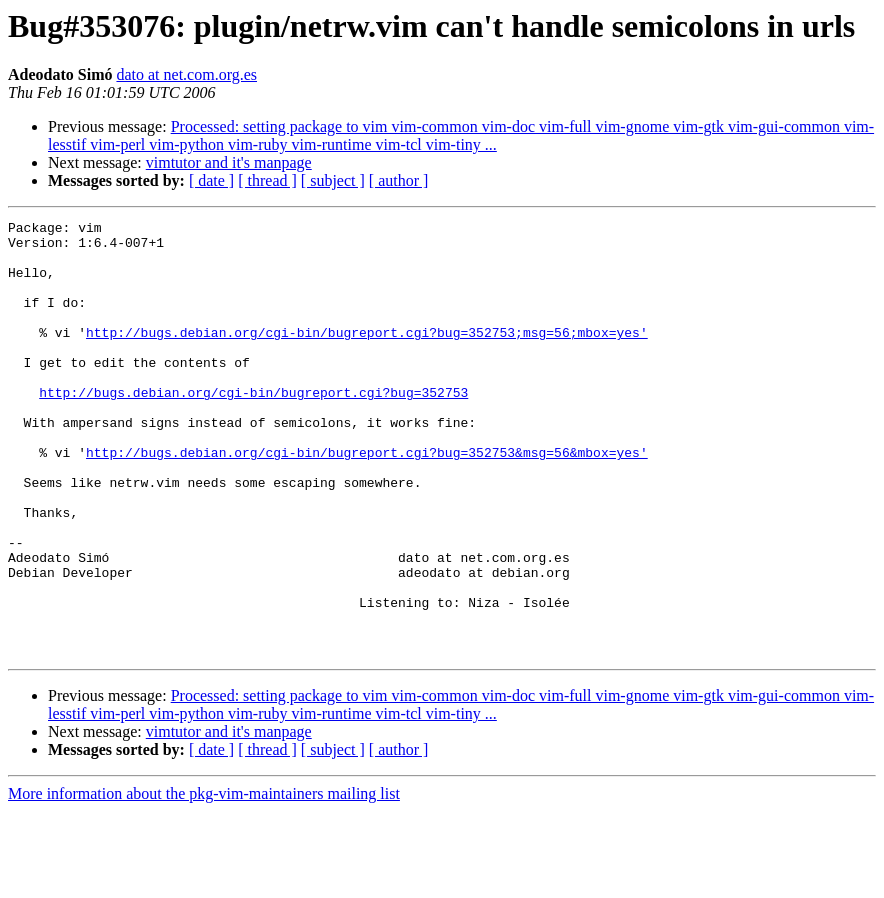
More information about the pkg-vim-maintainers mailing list (204, 880)
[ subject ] (333, 180)
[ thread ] (267, 180)
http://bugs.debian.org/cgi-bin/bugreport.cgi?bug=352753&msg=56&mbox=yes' (367, 500)
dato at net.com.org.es (186, 74)
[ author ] (399, 180)
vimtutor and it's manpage (229, 162)
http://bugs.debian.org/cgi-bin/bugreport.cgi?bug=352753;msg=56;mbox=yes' (367, 356)
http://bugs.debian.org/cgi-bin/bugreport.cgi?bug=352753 (253, 428)
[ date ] (211, 180)
